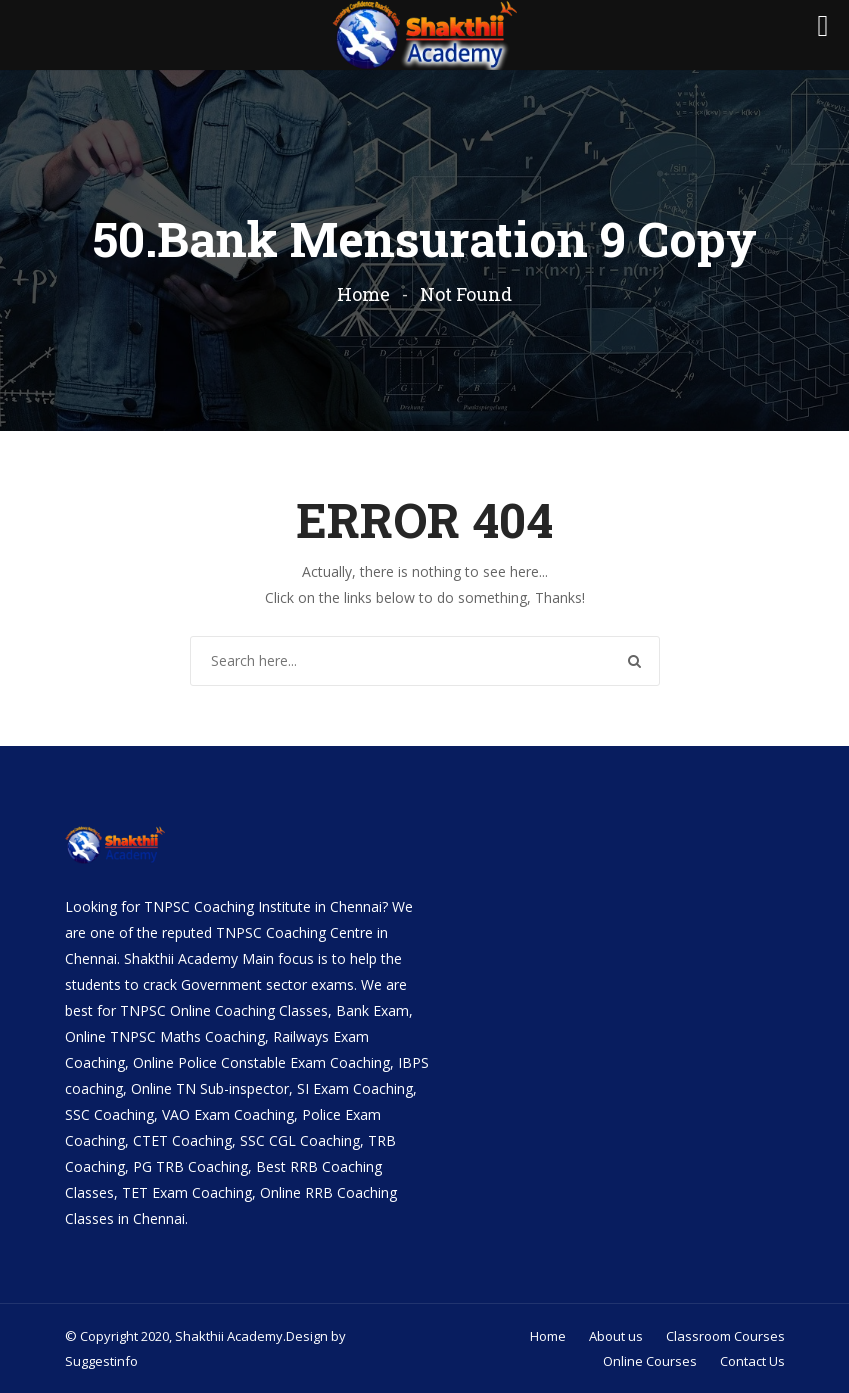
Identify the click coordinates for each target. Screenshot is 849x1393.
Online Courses (650, 1361)
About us (616, 1336)
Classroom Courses (725, 1336)
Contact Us (752, 1361)
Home (363, 294)
